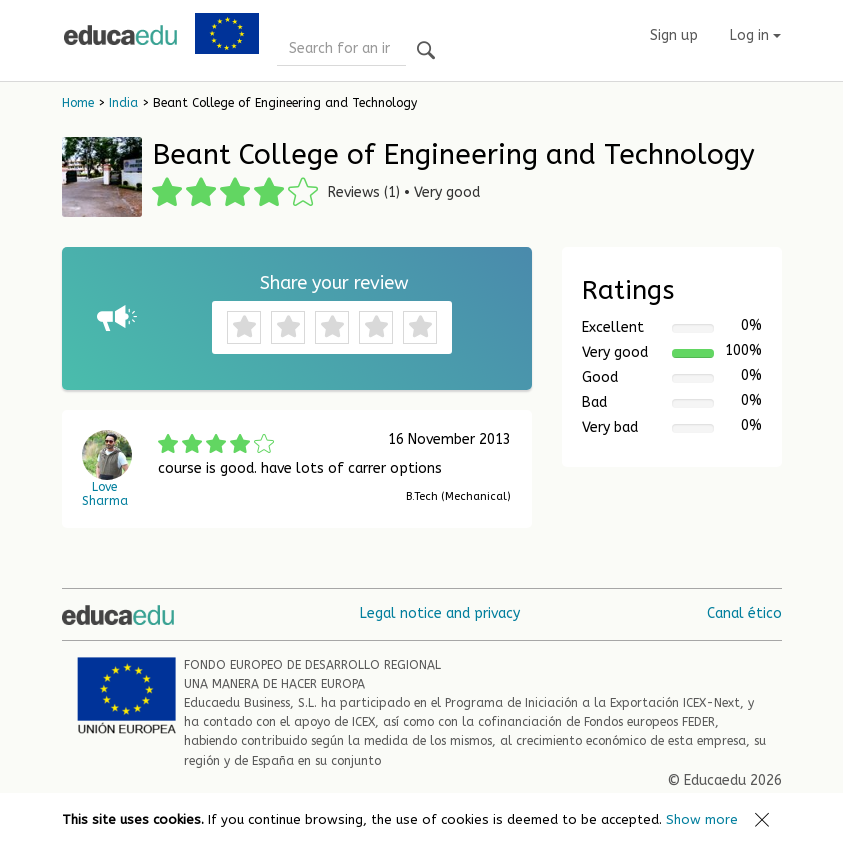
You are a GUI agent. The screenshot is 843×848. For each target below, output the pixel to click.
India (123, 103)
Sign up (674, 35)
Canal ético (744, 613)
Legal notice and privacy (440, 613)
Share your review (334, 283)
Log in (755, 35)
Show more (702, 819)
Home (78, 103)
